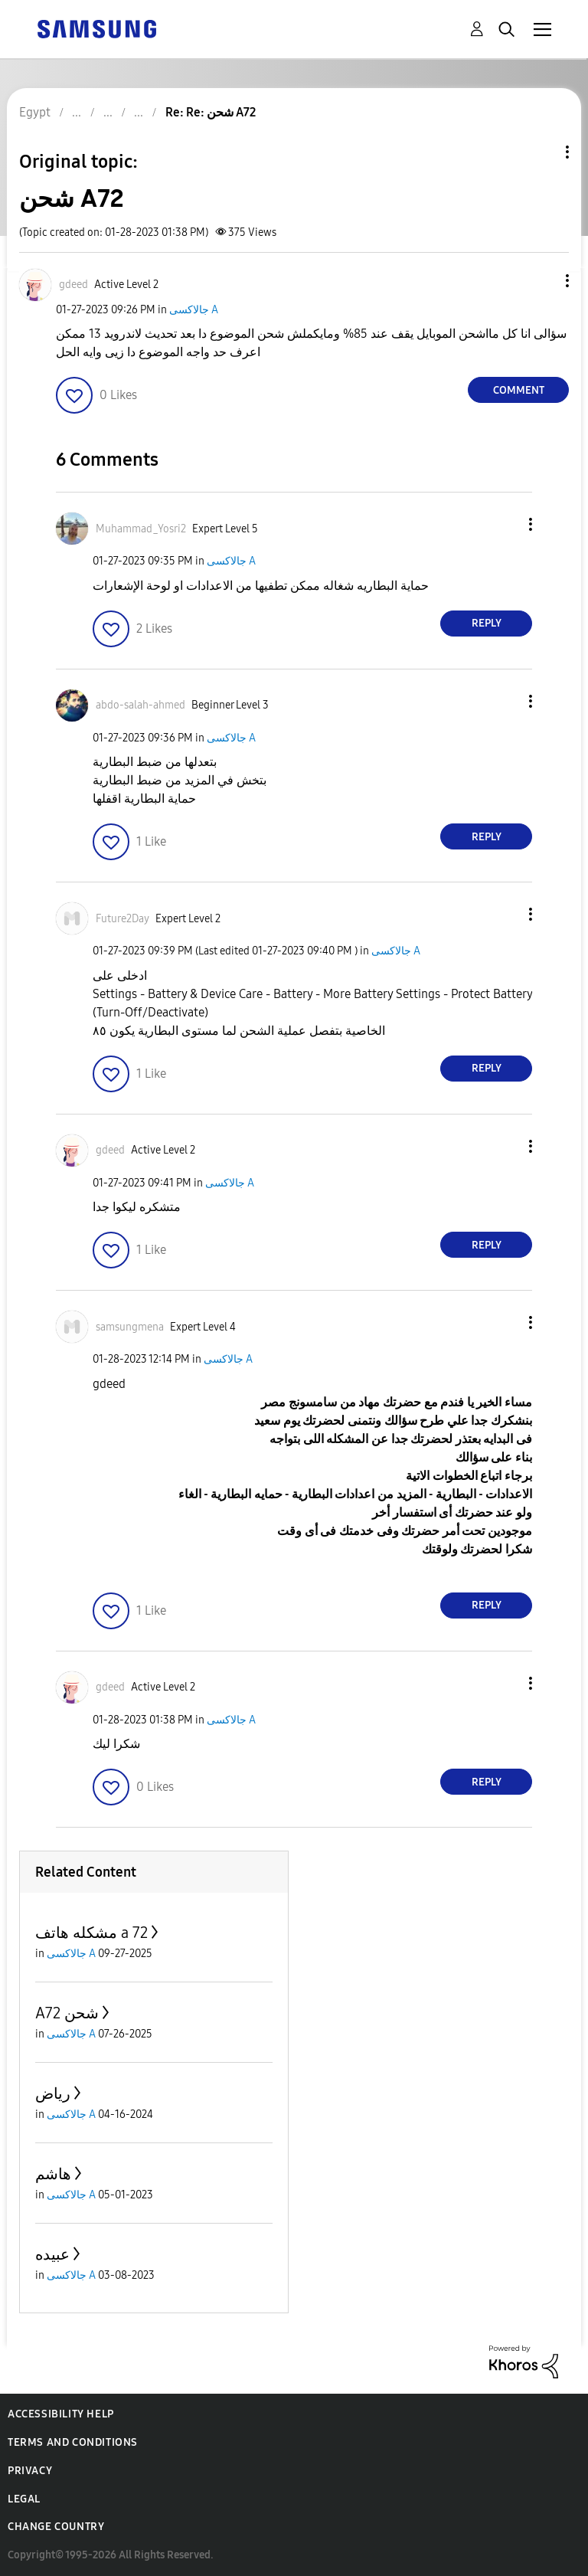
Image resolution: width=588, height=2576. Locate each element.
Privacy (30, 2470)
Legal (24, 2499)
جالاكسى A (193, 309)
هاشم (53, 2174)
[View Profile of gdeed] (73, 284)
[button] (542, 281)
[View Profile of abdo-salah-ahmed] (140, 705)
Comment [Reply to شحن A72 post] (518, 390)
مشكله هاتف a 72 (91, 1932)
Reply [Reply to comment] (486, 623)
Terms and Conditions (73, 2442)
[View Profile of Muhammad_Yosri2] (141, 528)
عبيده (52, 2254)
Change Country (56, 2526)
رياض (52, 2093)
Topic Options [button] (541, 152)
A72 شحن (67, 2013)
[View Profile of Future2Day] (122, 918)
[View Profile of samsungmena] (130, 1327)
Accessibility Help (61, 2414)
